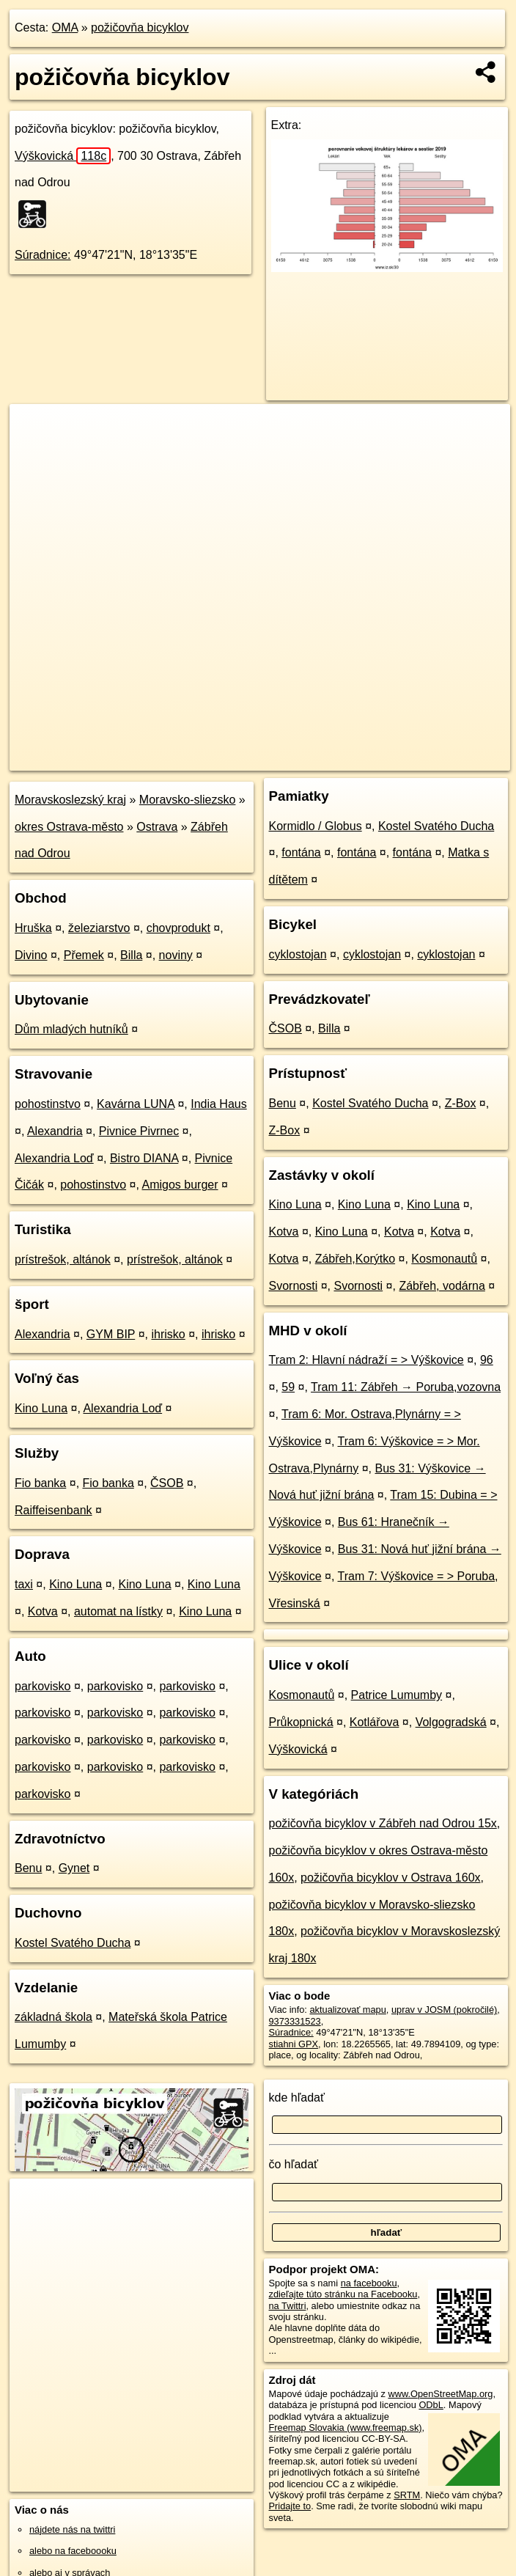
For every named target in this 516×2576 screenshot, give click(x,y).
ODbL (431, 2404)
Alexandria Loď (54, 1158)
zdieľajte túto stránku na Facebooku (343, 2294)
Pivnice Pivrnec (139, 1131)
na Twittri (287, 2305)
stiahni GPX (294, 2044)
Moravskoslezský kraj (70, 799)
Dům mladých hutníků (71, 1029)
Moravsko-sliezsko (187, 799)
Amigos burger (179, 1184)
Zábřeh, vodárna (441, 1286)
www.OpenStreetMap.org (440, 2393)
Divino (31, 955)
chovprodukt (178, 928)
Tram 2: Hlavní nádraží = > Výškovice (366, 1360)
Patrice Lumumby (397, 1695)
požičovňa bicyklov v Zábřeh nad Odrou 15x (383, 1823)
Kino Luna (41, 1408)
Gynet (74, 1868)
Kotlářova (374, 1722)
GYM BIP (110, 1334)
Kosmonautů (444, 1258)
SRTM (407, 2494)
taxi (24, 1584)
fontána (300, 852)
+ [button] (35, 429)
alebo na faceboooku (73, 2550)
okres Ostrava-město (69, 827)
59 (288, 1387)
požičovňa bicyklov (139, 27)
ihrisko (168, 1334)
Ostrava (156, 827)
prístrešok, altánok (63, 1259)
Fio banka (40, 1483)
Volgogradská (451, 1722)
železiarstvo (99, 928)
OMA (65, 27)
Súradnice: (43, 255)
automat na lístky (118, 1611)
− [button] (35, 452)
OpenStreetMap (257, 759)
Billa (131, 955)
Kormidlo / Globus (315, 826)
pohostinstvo (48, 1104)
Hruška (33, 928)
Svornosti (293, 1286)
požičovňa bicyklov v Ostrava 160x (390, 1877)
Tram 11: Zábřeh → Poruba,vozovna (406, 1387)
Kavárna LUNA (135, 1104)
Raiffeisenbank (53, 1510)
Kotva (43, 1611)
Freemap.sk (333, 759)
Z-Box (460, 1103)
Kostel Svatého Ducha (72, 1943)
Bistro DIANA (144, 1158)
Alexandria (55, 1131)
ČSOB (166, 1483)
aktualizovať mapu (347, 2009)
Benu (28, 1868)
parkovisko (42, 1686)
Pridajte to (290, 2505)
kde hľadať (297, 2097)
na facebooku (369, 2283)
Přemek (84, 955)
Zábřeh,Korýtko (355, 1258)
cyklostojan (298, 954)
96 (486, 1360)
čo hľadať (294, 2164)
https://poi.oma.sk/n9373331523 (443, 759)
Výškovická (63, 155)
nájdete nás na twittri (72, 2529)
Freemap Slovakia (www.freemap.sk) (345, 2427)
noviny (176, 955)
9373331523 (295, 2021)
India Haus (219, 1104)
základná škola (53, 2017)
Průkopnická (301, 1722)
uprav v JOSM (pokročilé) (444, 2009)
